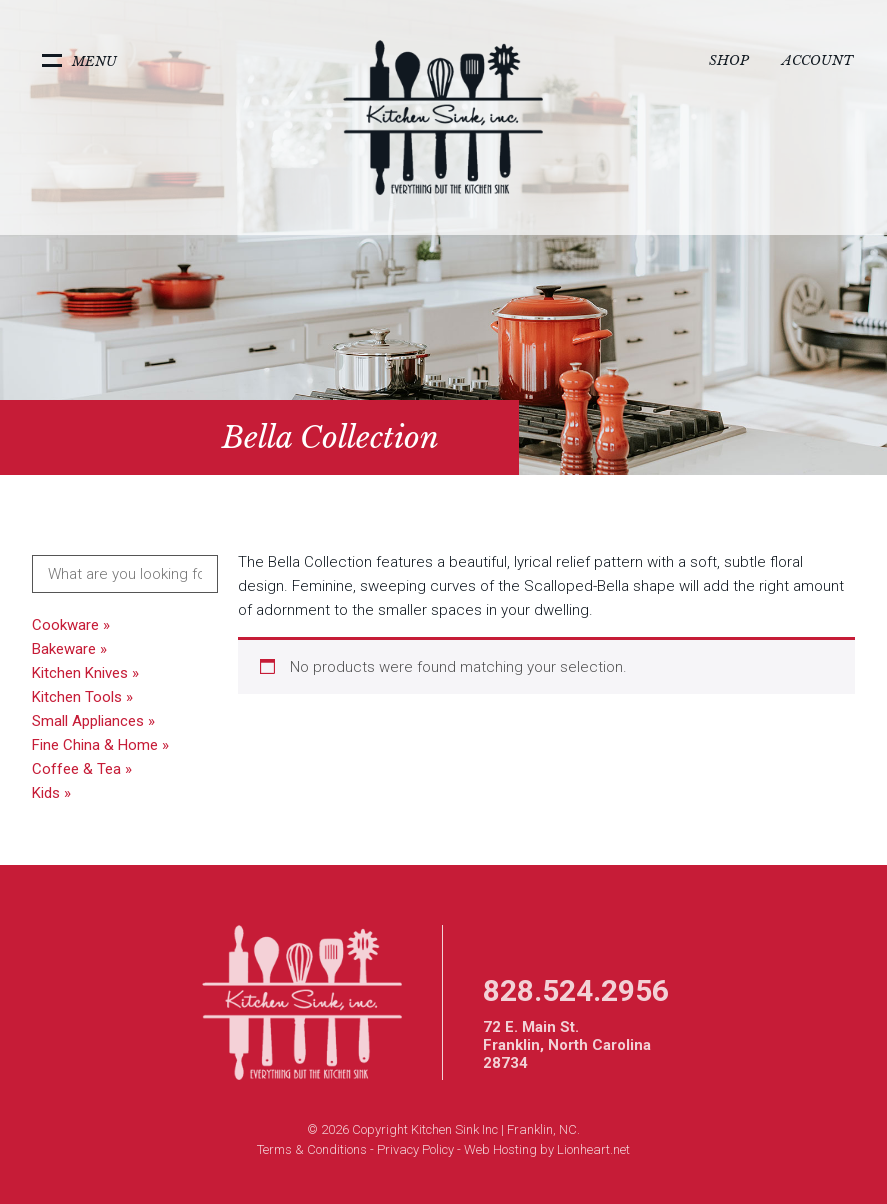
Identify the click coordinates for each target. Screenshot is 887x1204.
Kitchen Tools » (82, 697)
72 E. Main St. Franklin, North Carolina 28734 (567, 1045)
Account (817, 60)
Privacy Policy (415, 1149)
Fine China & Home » (100, 745)
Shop (729, 60)
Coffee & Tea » (82, 769)
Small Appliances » (93, 721)
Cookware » (71, 625)
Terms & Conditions (312, 1149)
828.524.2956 (576, 990)
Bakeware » (69, 649)
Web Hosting (500, 1149)
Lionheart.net (593, 1149)
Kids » (51, 793)
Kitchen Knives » (85, 673)
